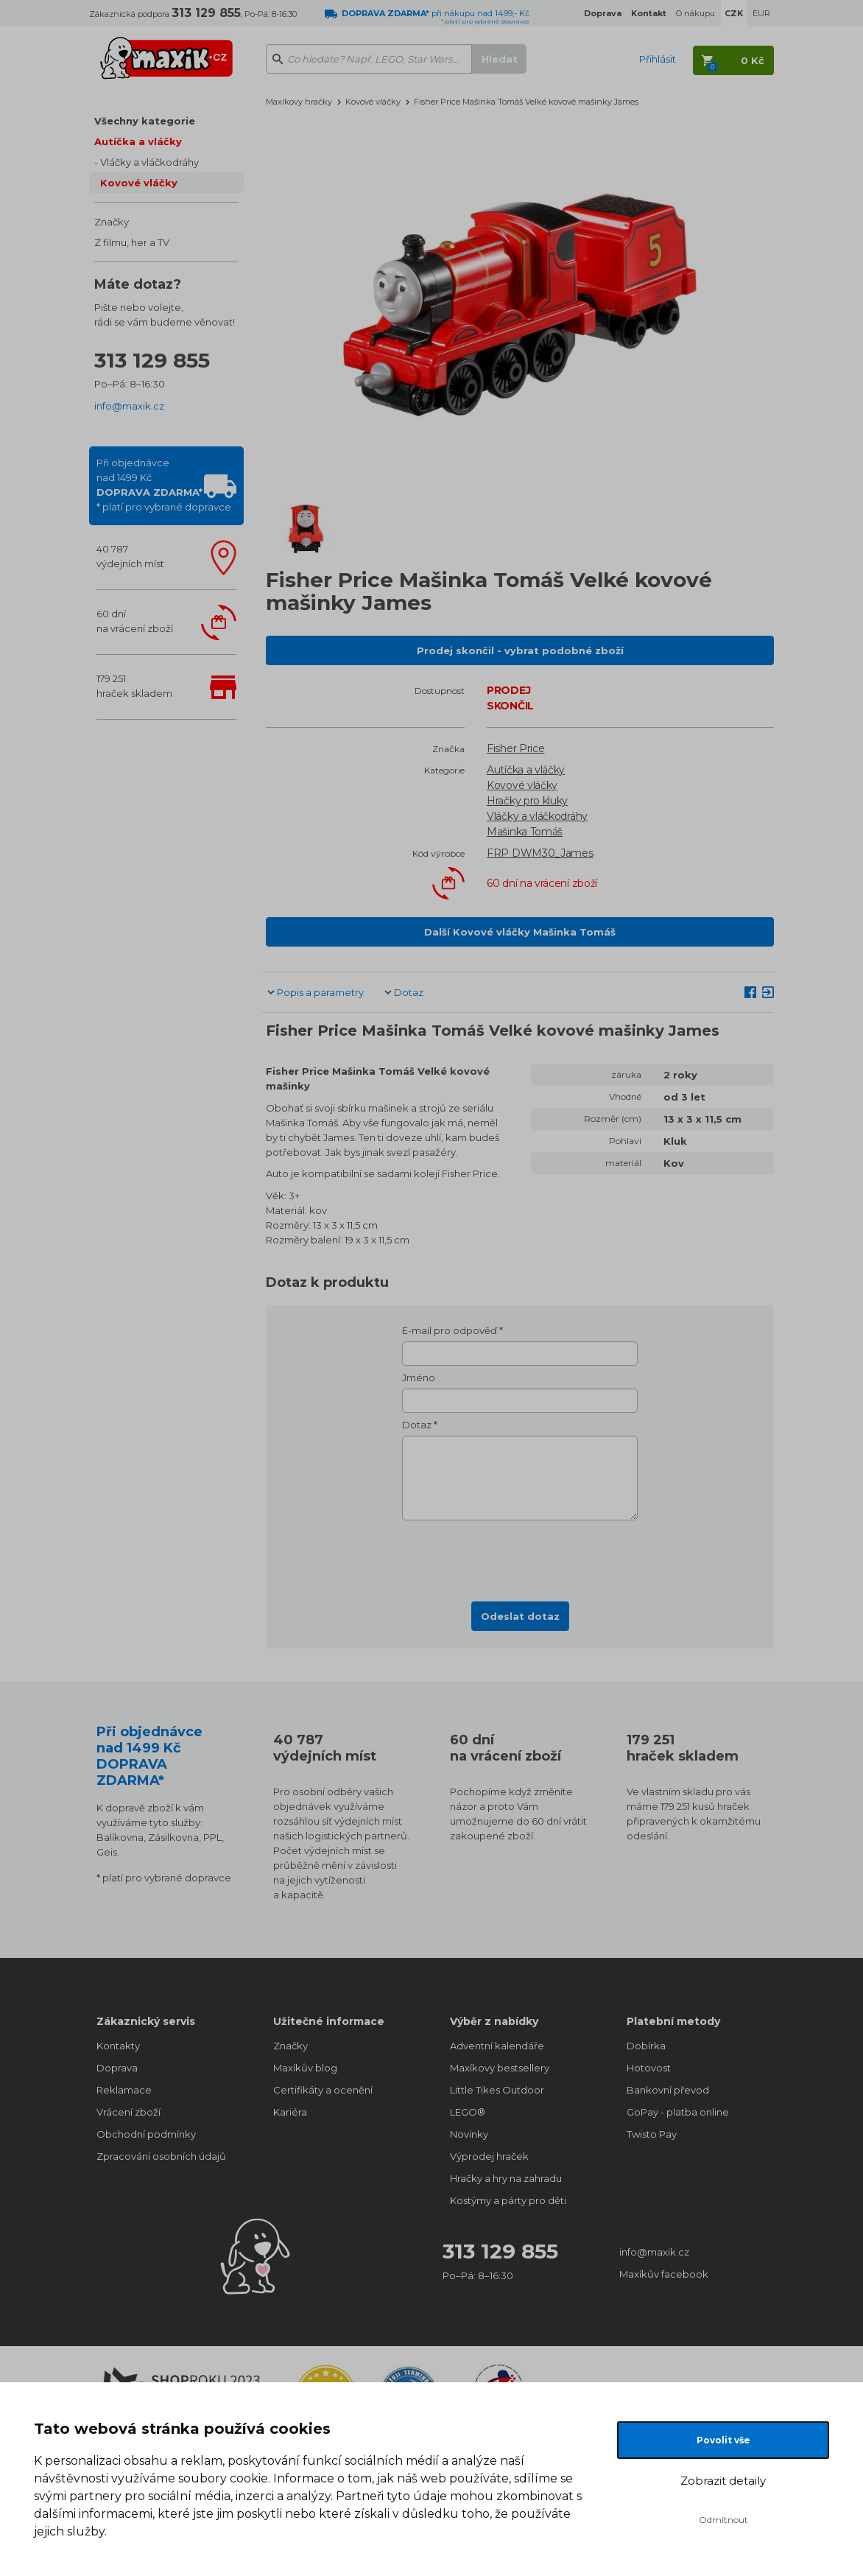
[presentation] (520, 1556)
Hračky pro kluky (527, 800)
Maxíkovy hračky (299, 101)
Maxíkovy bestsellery (499, 2068)
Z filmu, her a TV (131, 242)
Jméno (418, 1377)
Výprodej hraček (489, 2156)
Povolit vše (723, 2440)
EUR (761, 13)
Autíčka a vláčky (138, 141)
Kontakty (118, 2046)
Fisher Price (515, 748)
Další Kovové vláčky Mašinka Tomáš (520, 932)
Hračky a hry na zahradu (506, 2178)
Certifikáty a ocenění (323, 2090)
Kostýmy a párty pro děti (508, 2200)
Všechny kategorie (144, 121)
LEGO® (467, 2112)
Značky (111, 222)
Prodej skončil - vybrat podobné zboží (520, 650)
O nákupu (695, 13)
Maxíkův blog (305, 2068)
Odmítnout (723, 2519)
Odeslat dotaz (520, 1616)
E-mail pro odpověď (449, 1330)
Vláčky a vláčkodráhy (149, 162)
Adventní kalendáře (497, 2046)
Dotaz (408, 992)
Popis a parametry (320, 992)
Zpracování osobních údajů (161, 2156)
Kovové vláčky (138, 183)
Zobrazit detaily (723, 2481)
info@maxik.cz (129, 406)
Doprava (117, 2068)
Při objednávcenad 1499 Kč (163, 485)
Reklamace (124, 2090)
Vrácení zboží (128, 2112)
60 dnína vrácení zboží (134, 621)
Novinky (469, 2134)
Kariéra (290, 2112)
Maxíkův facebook (663, 2274)
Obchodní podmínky (146, 2134)
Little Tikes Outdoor (497, 2090)
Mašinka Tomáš (525, 831)
